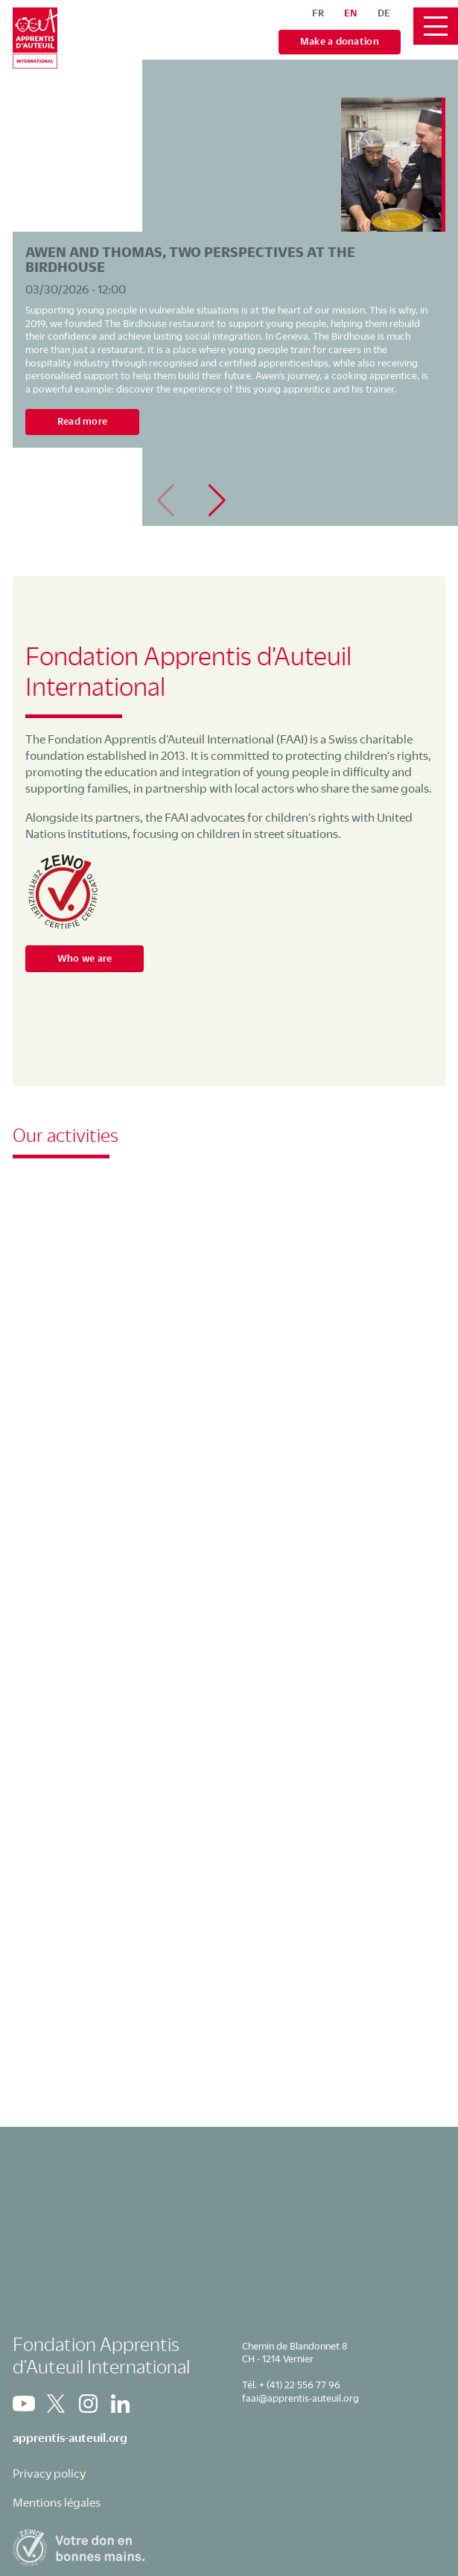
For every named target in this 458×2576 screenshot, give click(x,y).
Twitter (56, 2403)
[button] (217, 500)
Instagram (88, 2403)
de (384, 12)
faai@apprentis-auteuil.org (300, 2398)
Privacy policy (49, 2473)
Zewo (62, 891)
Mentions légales (57, 2502)
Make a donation (339, 41)
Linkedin (120, 2403)
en (350, 12)
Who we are (84, 958)
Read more (81, 421)
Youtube (24, 2403)
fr (318, 12)
